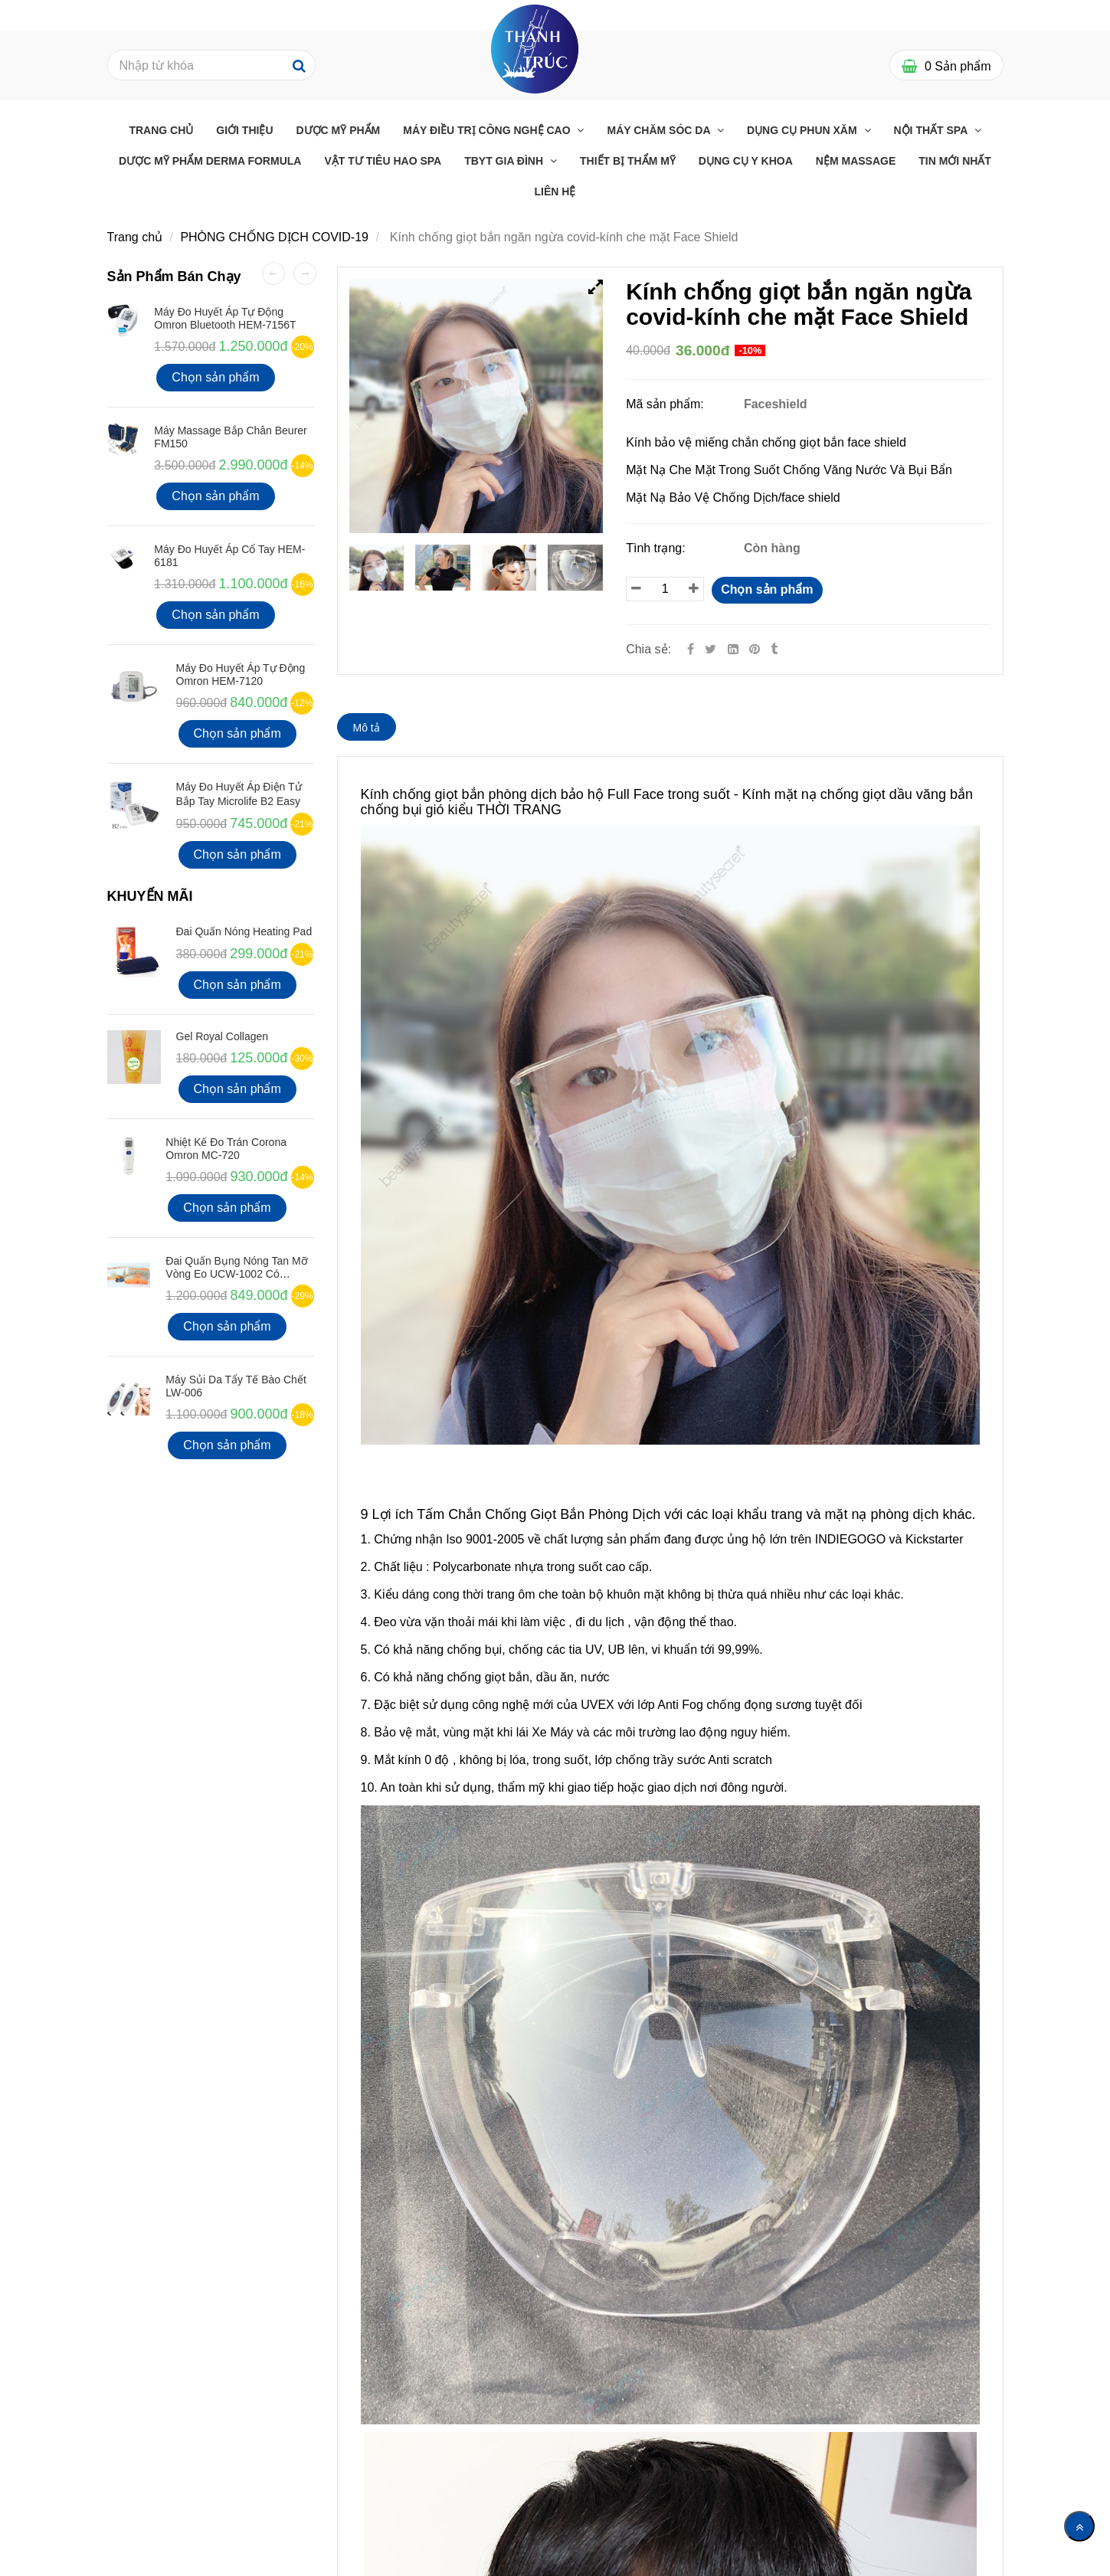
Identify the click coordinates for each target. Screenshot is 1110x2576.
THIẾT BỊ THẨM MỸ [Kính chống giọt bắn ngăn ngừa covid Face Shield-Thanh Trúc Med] (628, 161)
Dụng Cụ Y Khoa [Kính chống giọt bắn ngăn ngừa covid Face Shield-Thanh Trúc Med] (746, 161)
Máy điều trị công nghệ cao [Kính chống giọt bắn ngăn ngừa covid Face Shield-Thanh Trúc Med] (488, 130)
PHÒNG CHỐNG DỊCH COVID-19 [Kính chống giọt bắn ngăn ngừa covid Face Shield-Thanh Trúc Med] (274, 237)
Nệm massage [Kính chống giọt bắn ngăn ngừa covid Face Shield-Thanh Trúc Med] (856, 161)
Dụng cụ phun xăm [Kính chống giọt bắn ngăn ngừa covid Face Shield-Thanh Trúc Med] (803, 130)
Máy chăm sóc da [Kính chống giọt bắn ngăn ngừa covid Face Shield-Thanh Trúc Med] (659, 130)
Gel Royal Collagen (222, 1036)
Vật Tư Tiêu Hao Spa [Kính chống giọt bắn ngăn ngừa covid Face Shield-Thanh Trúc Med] (382, 161)
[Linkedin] (733, 649)
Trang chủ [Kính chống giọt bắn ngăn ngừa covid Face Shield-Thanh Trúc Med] (161, 130)
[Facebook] (690, 649)
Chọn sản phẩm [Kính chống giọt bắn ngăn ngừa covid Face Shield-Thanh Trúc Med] (767, 589)
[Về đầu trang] (1079, 2526)
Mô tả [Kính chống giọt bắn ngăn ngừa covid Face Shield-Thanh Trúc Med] (366, 728)
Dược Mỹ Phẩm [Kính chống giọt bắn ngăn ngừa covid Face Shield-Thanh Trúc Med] (338, 130)
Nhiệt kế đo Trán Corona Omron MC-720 (226, 1148)
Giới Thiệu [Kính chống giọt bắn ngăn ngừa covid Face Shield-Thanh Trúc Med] (244, 130)
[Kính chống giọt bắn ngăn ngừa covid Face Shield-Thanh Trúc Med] (756, 649)
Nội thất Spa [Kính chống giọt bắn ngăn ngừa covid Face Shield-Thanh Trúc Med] (932, 130)
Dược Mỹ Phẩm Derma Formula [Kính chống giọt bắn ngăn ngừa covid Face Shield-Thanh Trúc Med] (210, 161)
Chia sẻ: (648, 649)
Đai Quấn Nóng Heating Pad (244, 931)
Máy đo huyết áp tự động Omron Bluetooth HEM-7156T (225, 318)
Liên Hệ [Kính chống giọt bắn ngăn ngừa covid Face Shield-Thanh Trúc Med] (555, 191)
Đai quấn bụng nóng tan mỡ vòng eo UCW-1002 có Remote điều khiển (236, 1274)
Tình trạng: (657, 548)
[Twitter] (710, 649)
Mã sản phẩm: (666, 404)
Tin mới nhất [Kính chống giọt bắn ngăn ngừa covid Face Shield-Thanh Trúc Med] (954, 161)
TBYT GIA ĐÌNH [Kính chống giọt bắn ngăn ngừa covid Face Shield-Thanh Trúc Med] (505, 161)
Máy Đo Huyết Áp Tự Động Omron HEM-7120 (241, 674)
